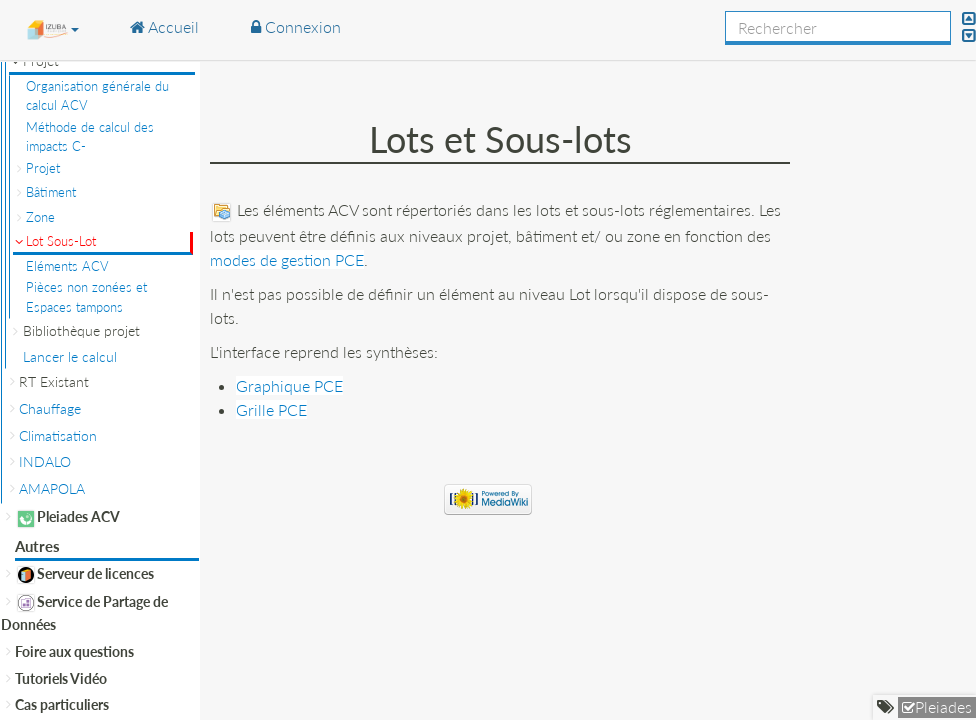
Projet (43, 168)
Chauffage (50, 408)
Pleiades (943, 706)
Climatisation (58, 435)
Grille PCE (271, 409)
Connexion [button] (296, 26)
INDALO (45, 461)
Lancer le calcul (70, 356)
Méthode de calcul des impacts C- (90, 137)
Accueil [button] (164, 26)
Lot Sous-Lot (61, 241)
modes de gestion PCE (287, 259)
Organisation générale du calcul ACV (97, 96)
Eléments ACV (67, 266)
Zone (40, 217)
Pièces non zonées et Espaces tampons (86, 297)
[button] (52, 29)
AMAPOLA (52, 488)
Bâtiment (51, 192)
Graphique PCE (289, 385)
